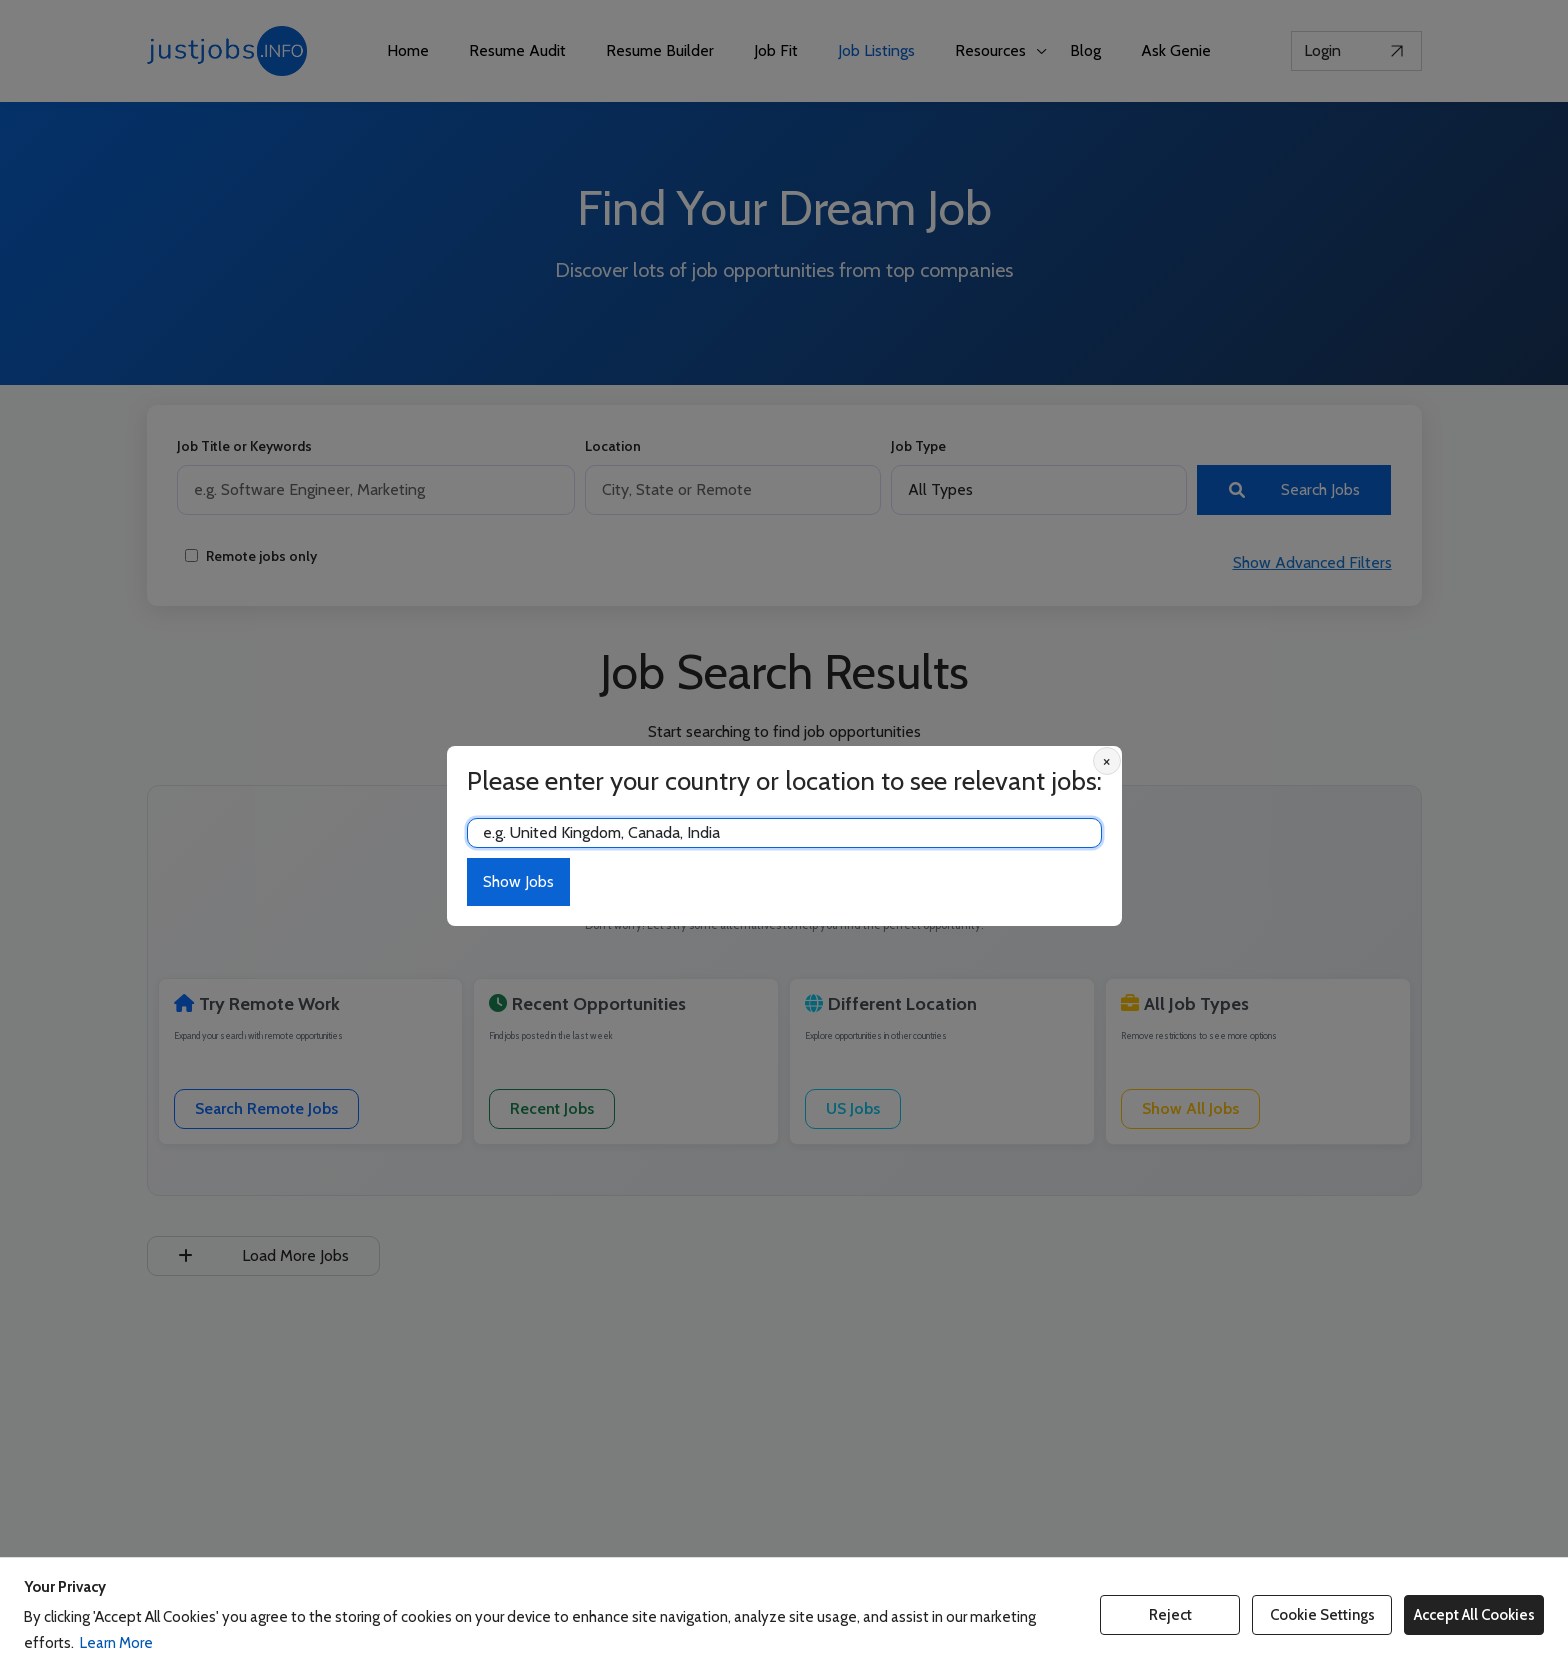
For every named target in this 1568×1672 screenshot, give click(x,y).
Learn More (116, 1643)
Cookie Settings (1322, 1615)
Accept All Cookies (1474, 1615)
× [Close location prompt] (1106, 761)
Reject (1170, 1615)
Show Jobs (518, 881)
